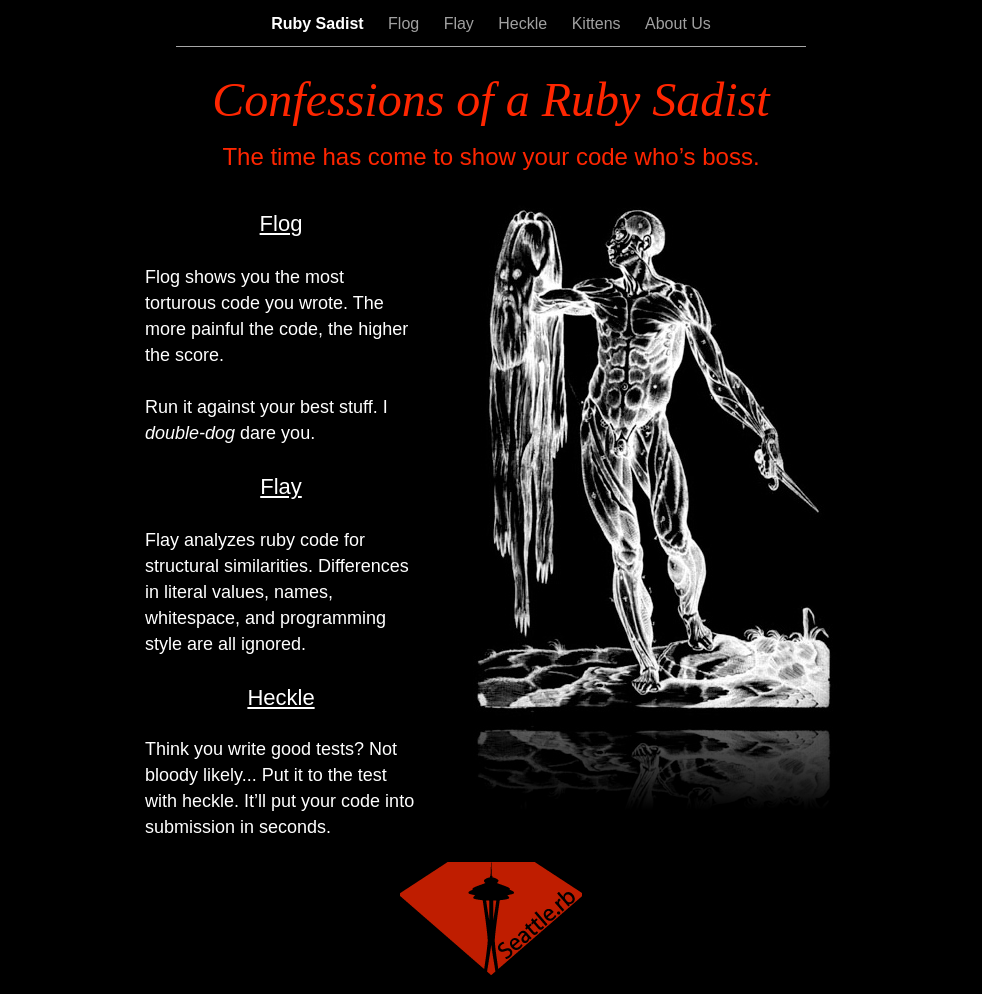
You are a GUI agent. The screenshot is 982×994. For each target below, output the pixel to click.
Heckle (524, 23)
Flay (461, 23)
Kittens (598, 23)
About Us (678, 23)
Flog (406, 23)
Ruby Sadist (319, 23)
